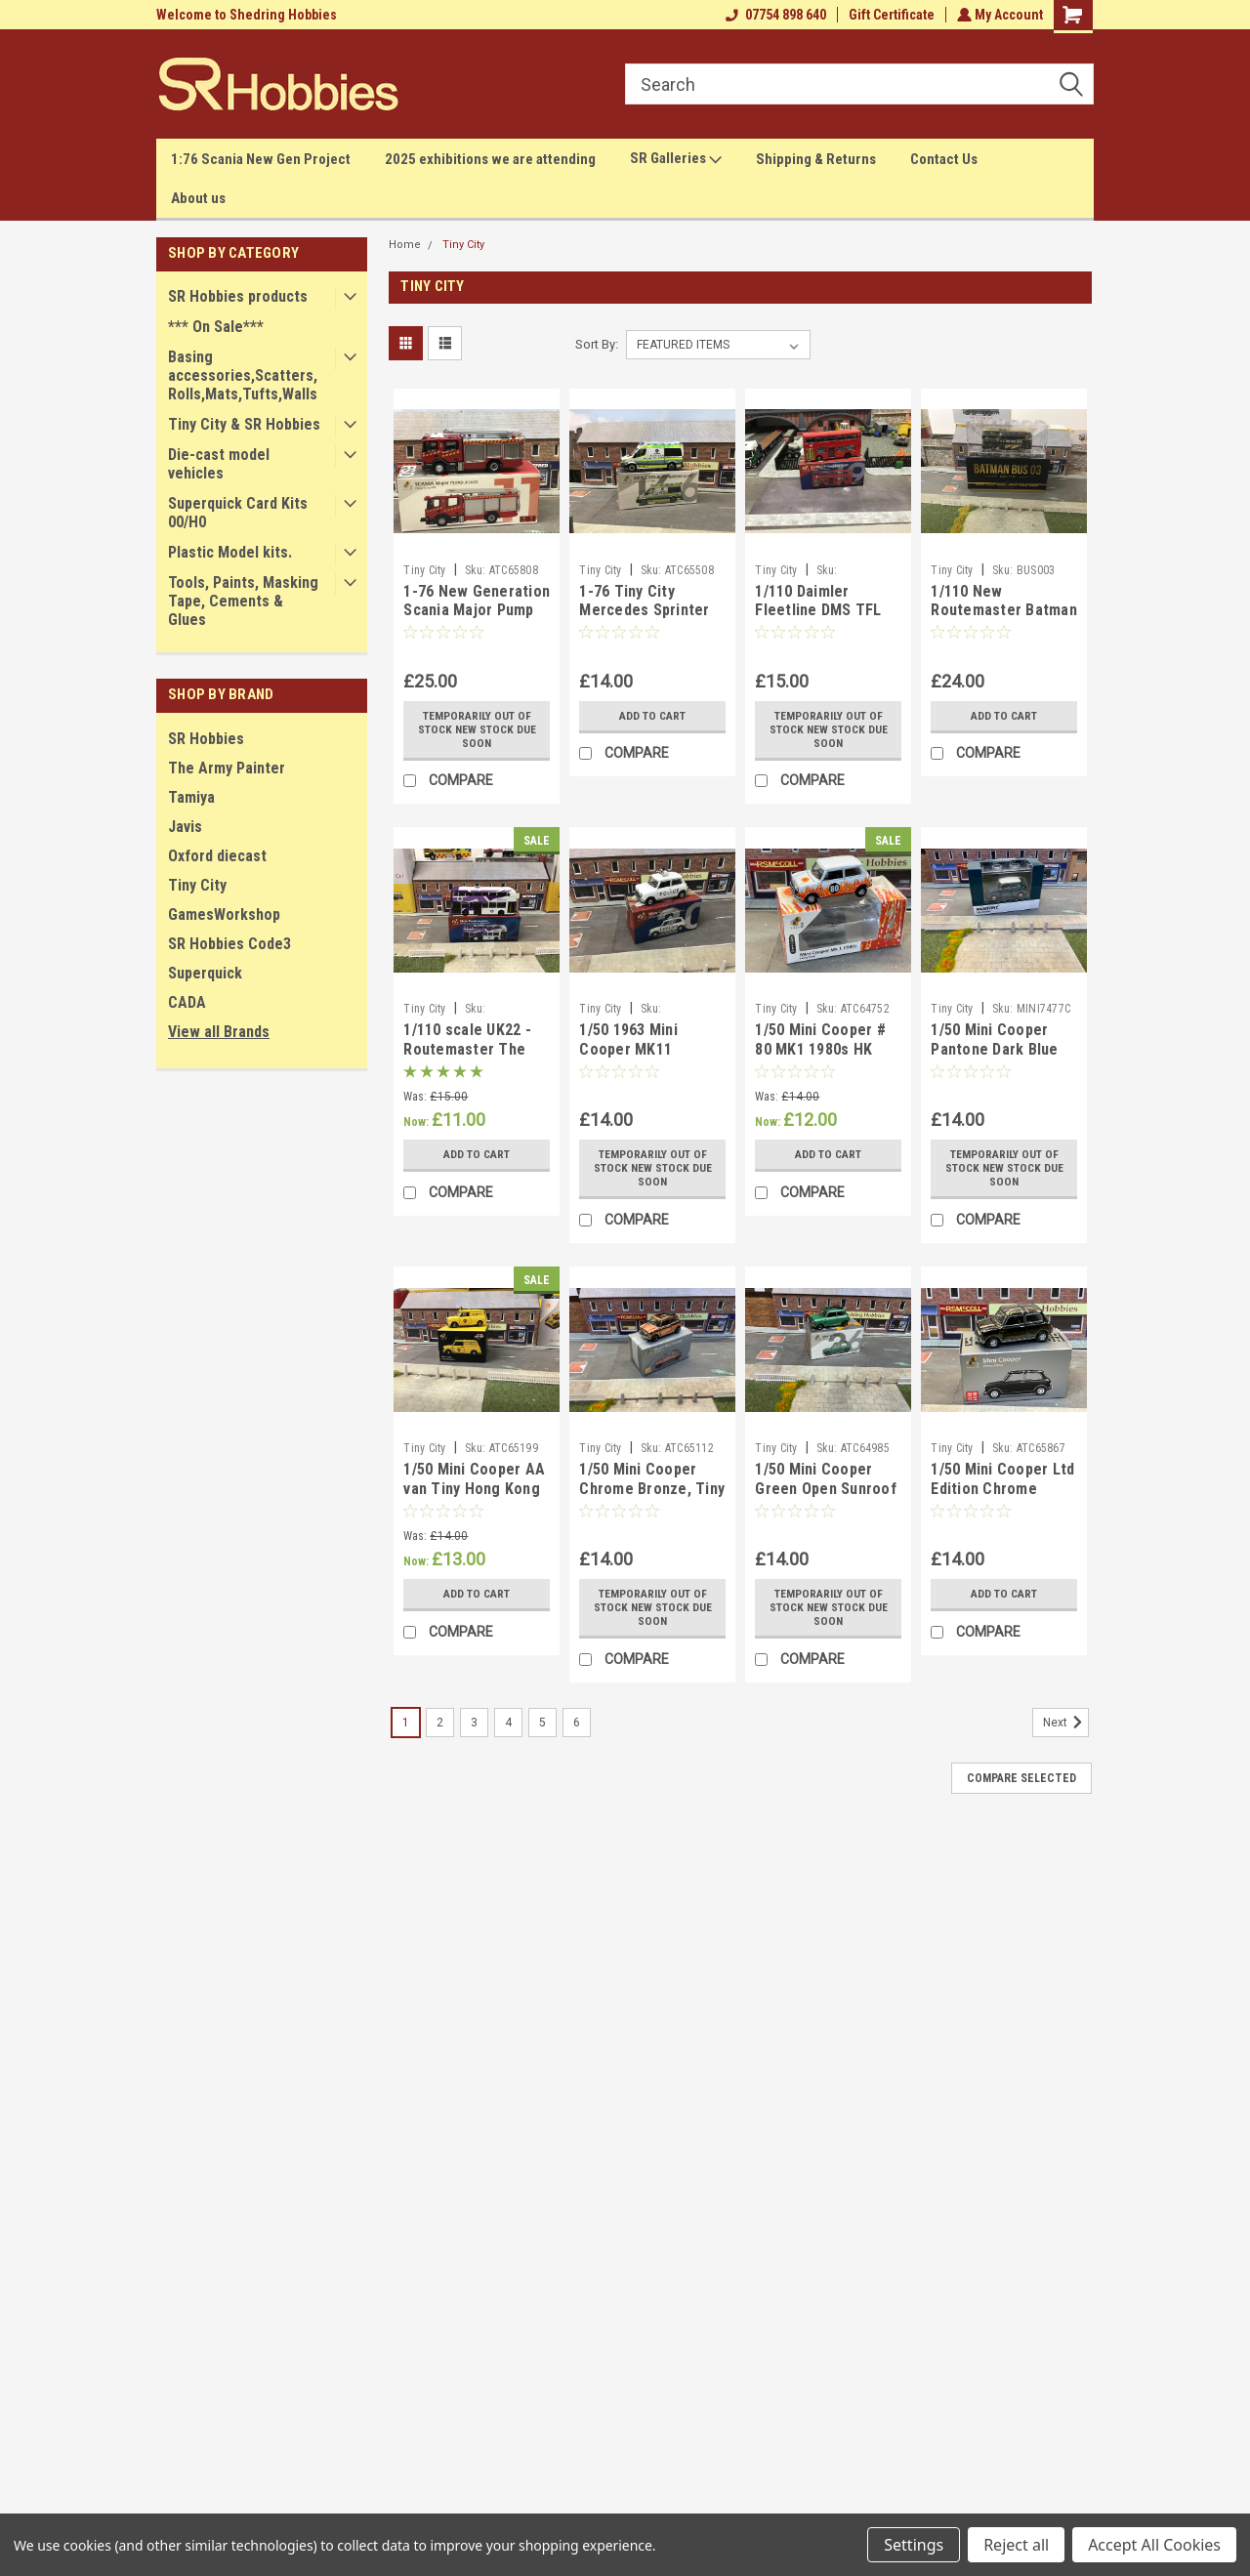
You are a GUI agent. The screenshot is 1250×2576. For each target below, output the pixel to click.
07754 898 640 (774, 14)
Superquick (205, 973)
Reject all (1016, 2544)
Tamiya (191, 797)
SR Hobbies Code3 (229, 944)
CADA (187, 1002)
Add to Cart (652, 716)
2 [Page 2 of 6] (440, 1722)
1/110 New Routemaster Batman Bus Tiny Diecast (1004, 611)
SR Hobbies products (238, 296)
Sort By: (596, 344)
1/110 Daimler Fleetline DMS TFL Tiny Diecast (818, 611)
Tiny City (197, 885)
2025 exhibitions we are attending (490, 159)
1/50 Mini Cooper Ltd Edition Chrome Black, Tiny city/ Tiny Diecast (1002, 1498)
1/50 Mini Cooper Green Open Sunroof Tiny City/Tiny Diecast (825, 1498)
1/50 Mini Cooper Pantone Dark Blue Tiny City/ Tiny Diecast (994, 1058)
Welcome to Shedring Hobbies (246, 14)
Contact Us (944, 159)
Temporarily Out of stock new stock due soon (477, 729)
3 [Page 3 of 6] (474, 1722)
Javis (185, 826)
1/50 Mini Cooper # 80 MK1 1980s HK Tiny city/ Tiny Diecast (820, 1058)
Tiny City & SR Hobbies (244, 424)
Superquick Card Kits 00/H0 (238, 512)
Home (405, 244)
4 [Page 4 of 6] (508, 1722)
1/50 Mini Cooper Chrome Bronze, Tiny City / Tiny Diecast (652, 1488)
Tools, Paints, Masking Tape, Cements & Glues (243, 601)
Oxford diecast (217, 856)
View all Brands (219, 1031)
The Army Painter (226, 768)
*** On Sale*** (216, 326)
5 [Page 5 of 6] (542, 1722)
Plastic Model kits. (230, 552)
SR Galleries (676, 159)
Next (1066, 1722)
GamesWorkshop (224, 914)
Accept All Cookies (1154, 2544)
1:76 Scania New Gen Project (261, 159)
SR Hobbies (206, 738)
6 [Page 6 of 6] (576, 1722)
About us (198, 198)
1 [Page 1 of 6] (405, 1722)
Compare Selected (1021, 1778)
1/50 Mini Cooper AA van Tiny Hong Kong (474, 1479)
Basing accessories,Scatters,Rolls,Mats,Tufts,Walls (242, 375)
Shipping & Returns (816, 159)
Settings (913, 2544)
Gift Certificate (890, 14)
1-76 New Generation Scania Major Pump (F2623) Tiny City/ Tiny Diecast (476, 620)
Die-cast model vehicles (219, 463)
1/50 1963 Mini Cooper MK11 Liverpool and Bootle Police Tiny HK (651, 1058)
